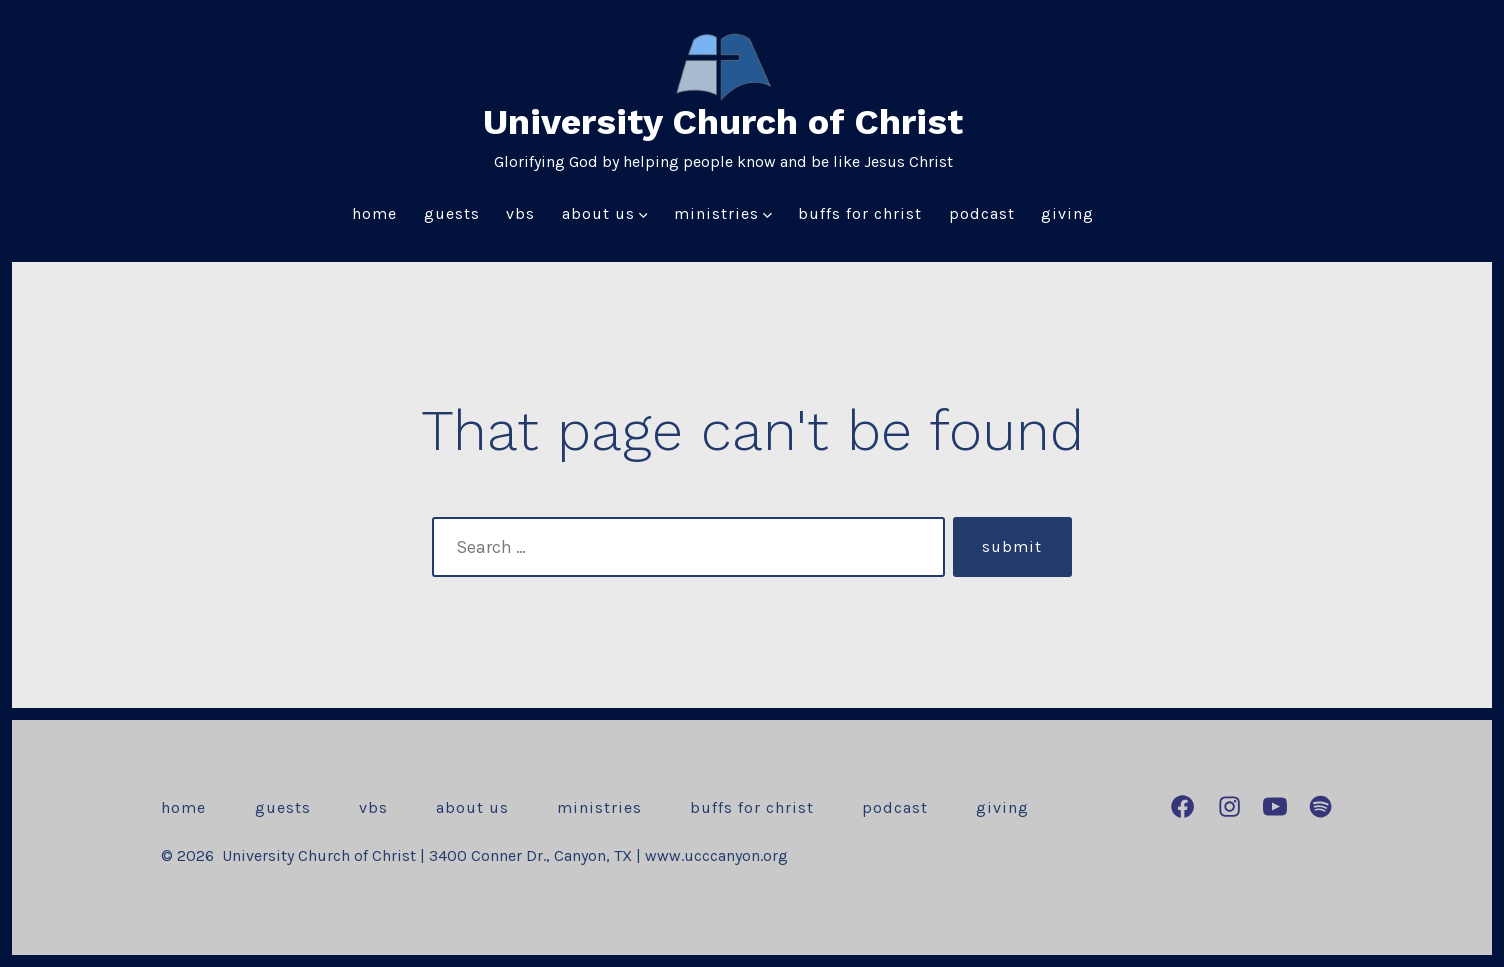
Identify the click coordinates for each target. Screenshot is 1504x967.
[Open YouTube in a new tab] (1275, 806)
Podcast (982, 213)
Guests (452, 213)
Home (374, 213)
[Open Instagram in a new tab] (1229, 806)
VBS (520, 213)
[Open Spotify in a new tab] (1320, 806)
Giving (1067, 213)
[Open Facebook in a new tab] (1182, 806)
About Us (605, 213)
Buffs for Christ (860, 213)
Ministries (723, 213)
